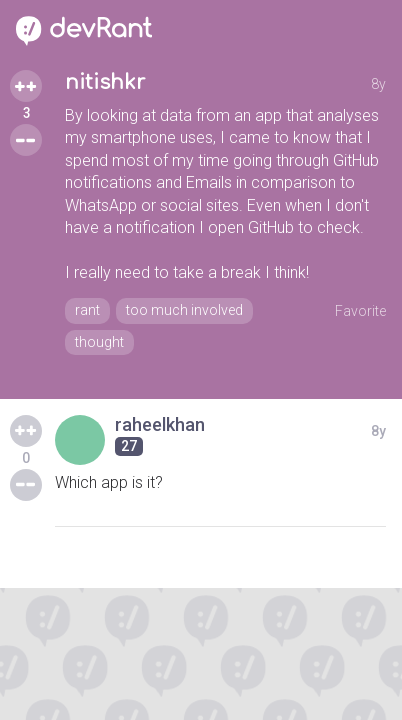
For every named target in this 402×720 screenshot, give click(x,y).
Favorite (360, 311)
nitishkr (105, 82)
